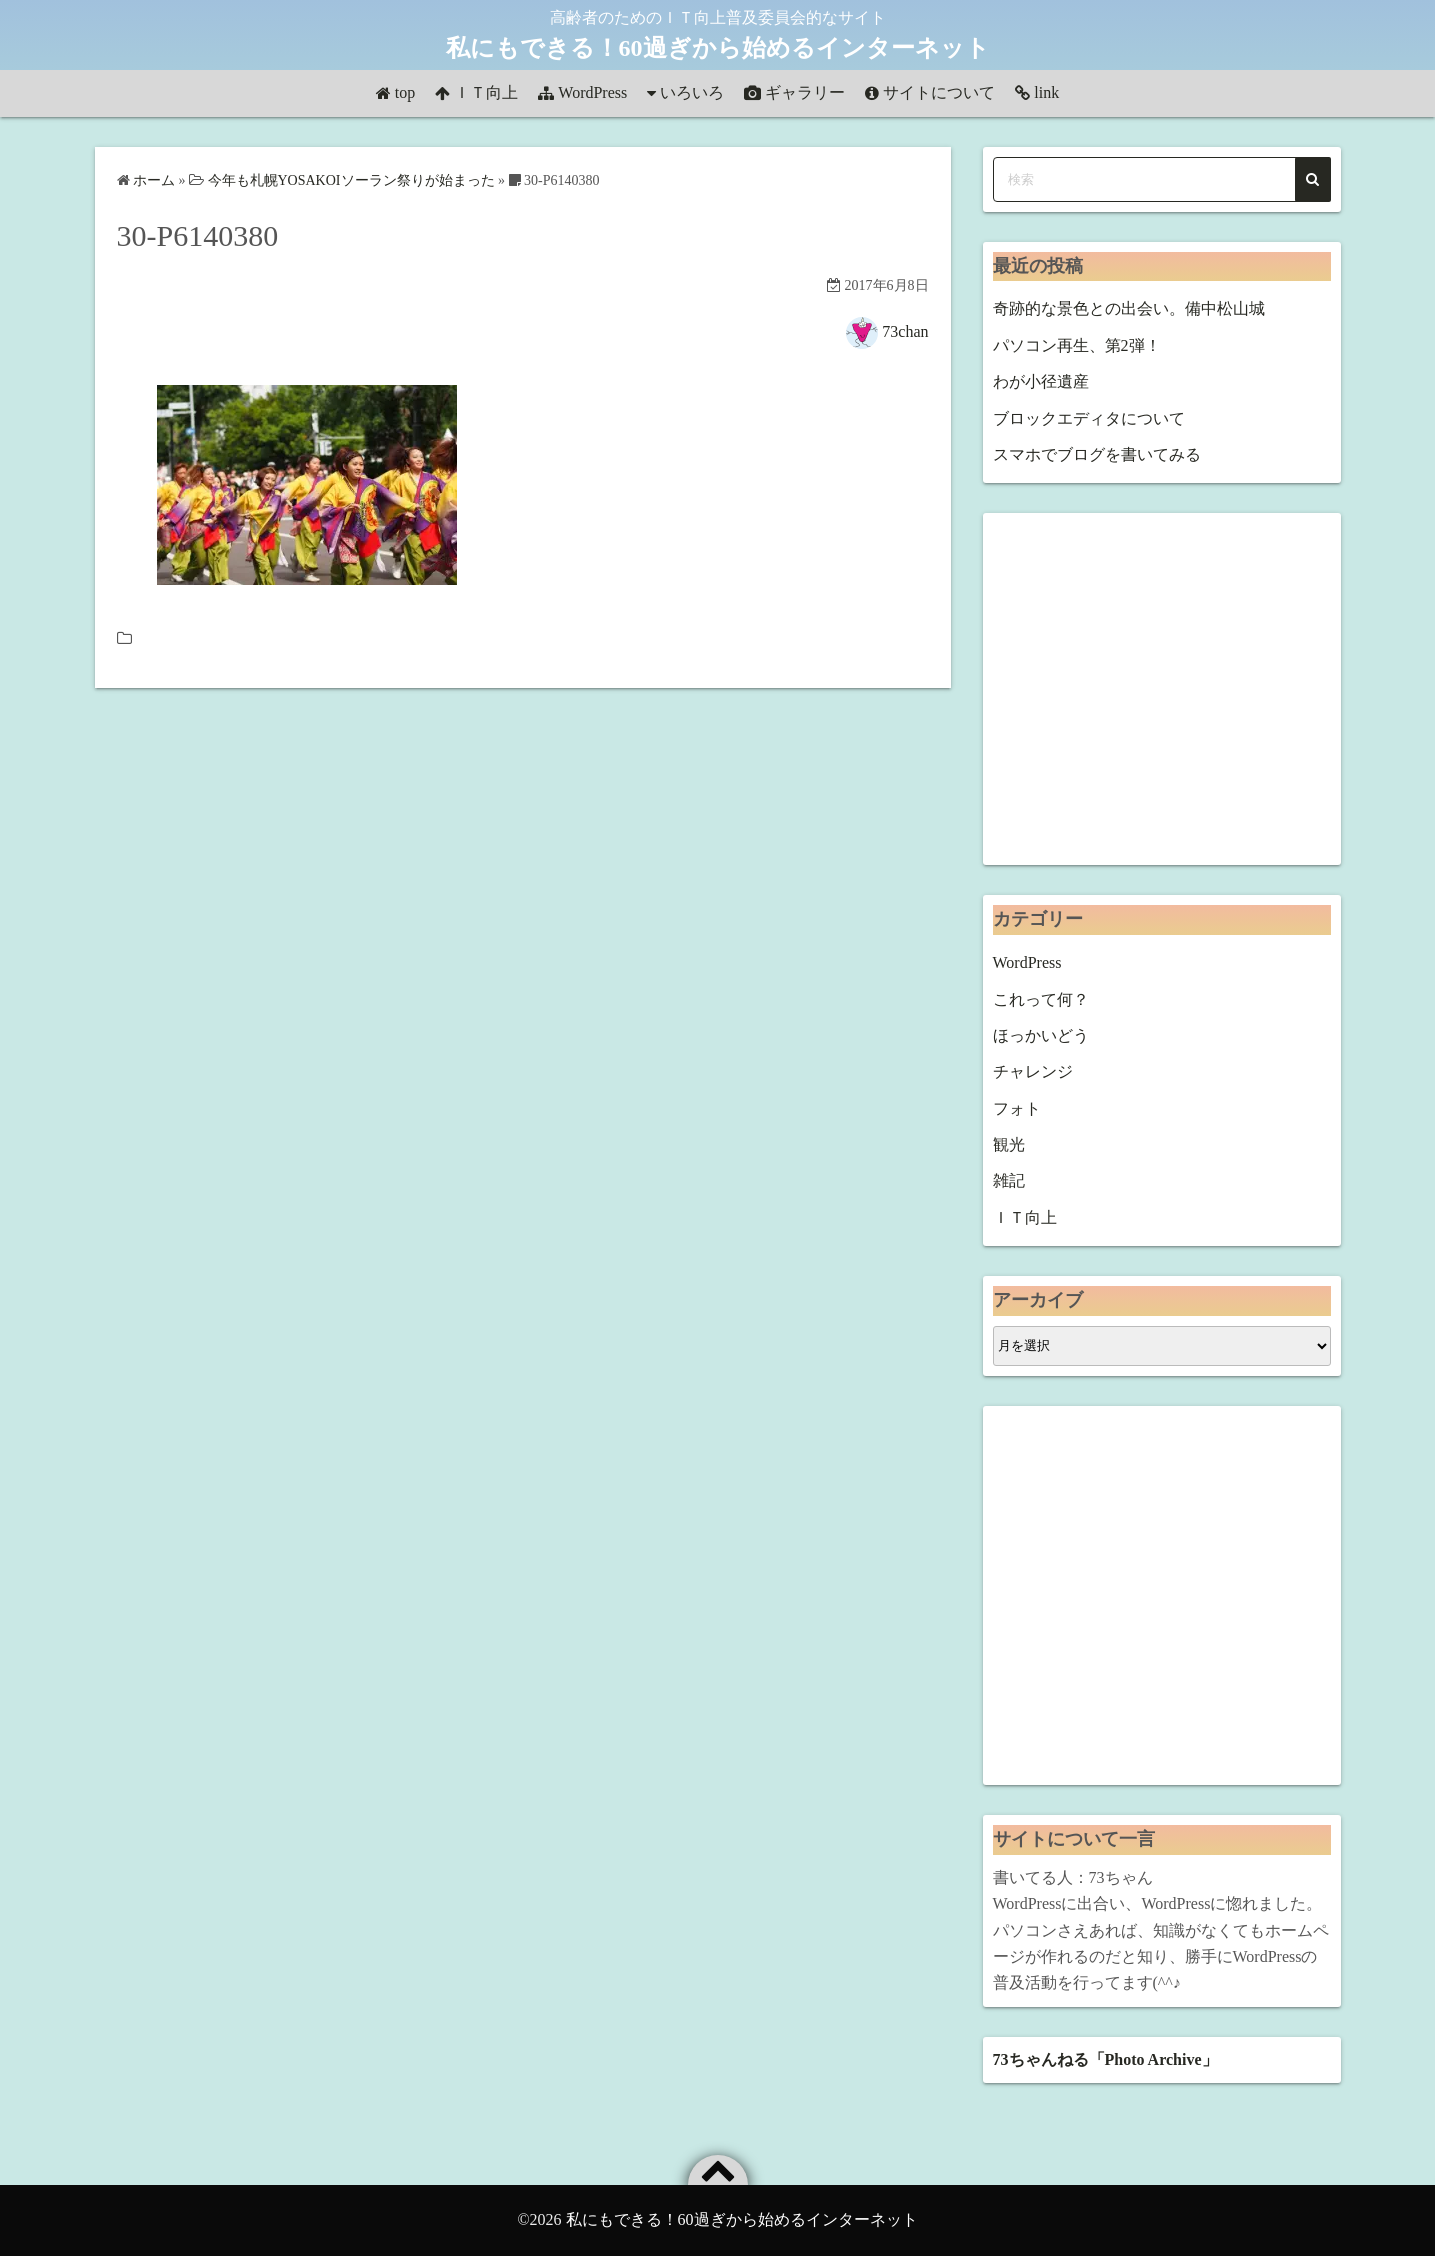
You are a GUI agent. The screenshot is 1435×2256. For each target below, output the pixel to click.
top (405, 92)
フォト (1017, 1108)
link (1046, 92)
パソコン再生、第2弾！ (1077, 345)
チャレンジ (1033, 1071)
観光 (1009, 1144)
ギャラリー (805, 92)
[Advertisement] (1162, 689)
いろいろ (692, 92)
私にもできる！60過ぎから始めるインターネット (718, 48)
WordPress (592, 92)
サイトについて (939, 92)
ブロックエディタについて (1089, 418)
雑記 (1009, 1180)
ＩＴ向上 (486, 92)
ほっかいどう (1041, 1035)
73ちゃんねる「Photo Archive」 (1105, 2059)
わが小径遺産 (1041, 381)
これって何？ (1041, 999)
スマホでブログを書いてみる (1097, 454)
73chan (905, 331)
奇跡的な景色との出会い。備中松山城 (1129, 308)
